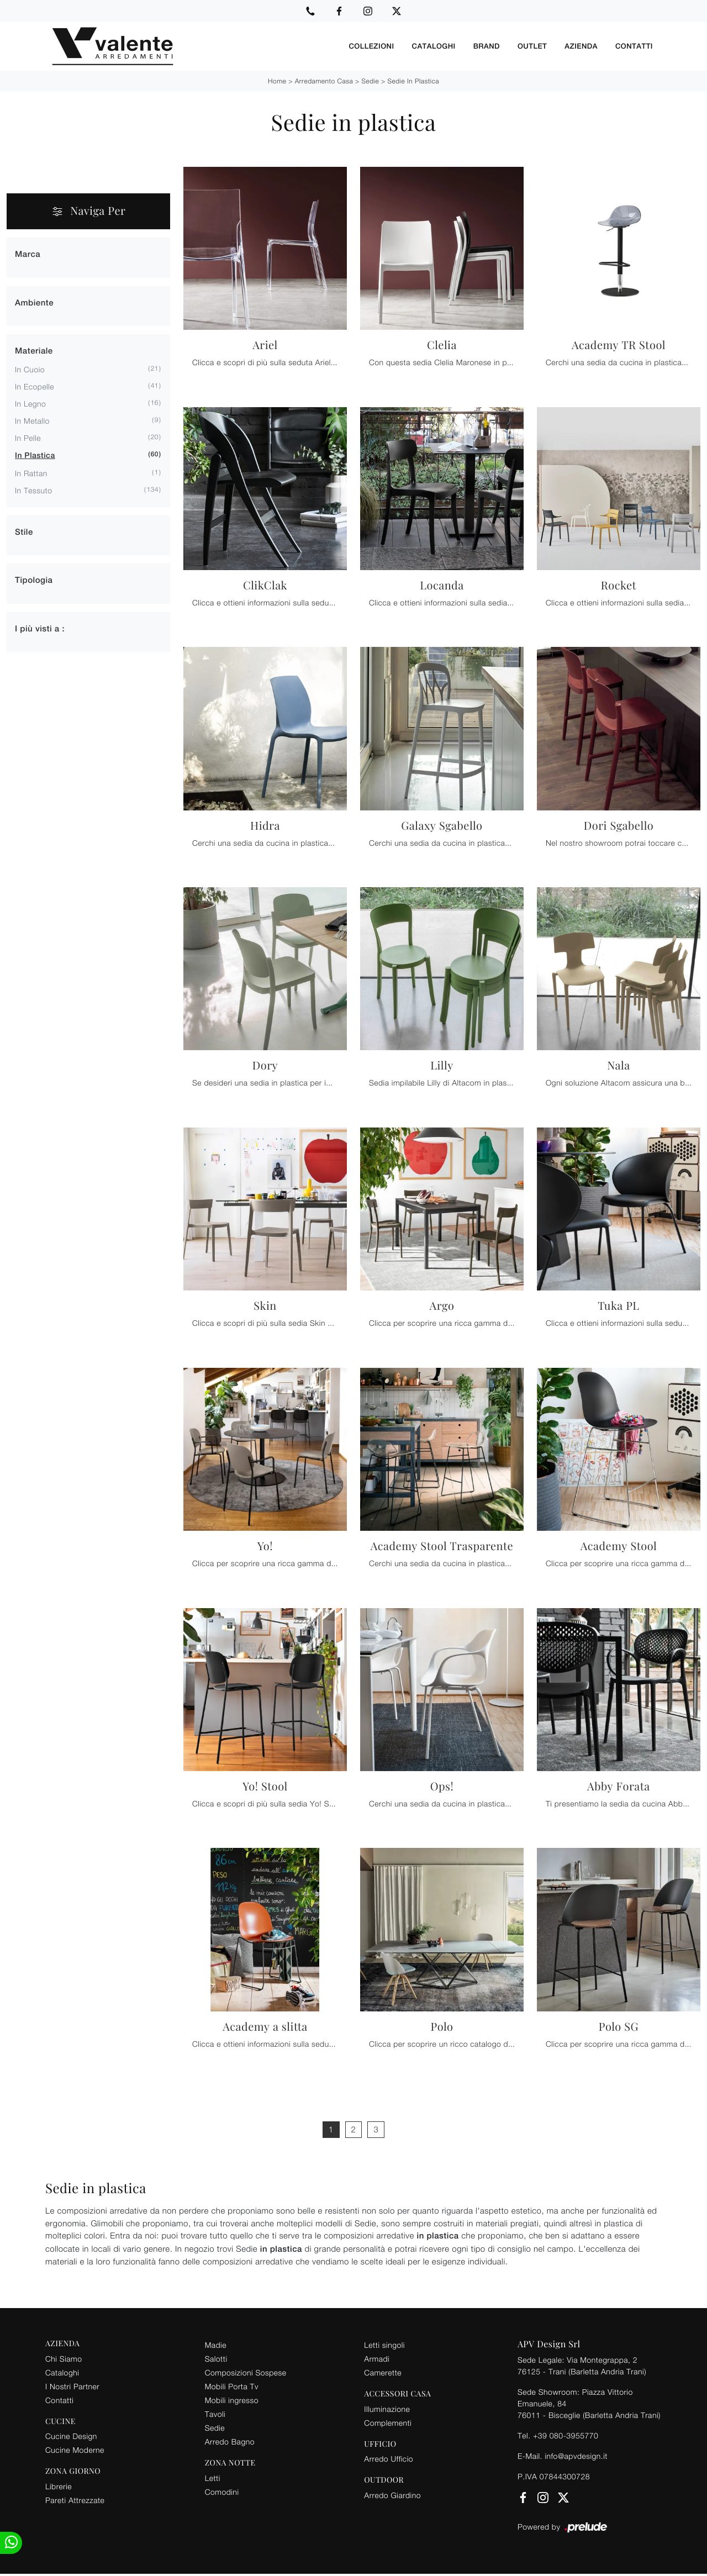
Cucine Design (71, 2435)
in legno (30, 403)
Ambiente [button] (34, 302)
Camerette (383, 2372)
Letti (212, 2477)
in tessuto (33, 489)
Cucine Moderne (74, 2449)
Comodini (222, 2491)
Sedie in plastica (413, 80)
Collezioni (371, 46)
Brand (486, 46)
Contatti (634, 46)
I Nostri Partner (72, 2385)
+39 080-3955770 (565, 2435)
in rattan (31, 472)
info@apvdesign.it (576, 2455)
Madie (215, 2344)
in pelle (28, 437)
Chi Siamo (63, 2358)
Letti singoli (384, 2344)
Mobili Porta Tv (231, 2385)
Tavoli (215, 2413)
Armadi (376, 2358)
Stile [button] (24, 531)
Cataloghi (434, 46)
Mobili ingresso (231, 2399)
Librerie (58, 2485)
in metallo (32, 420)
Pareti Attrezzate (74, 2499)
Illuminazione (387, 2408)
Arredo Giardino (392, 2494)
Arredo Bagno (230, 2441)
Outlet (532, 46)
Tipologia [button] (33, 579)
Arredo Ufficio (388, 2458)
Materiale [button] (34, 350)
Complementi (387, 2422)
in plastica (35, 455)
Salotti (216, 2358)
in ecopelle (34, 386)
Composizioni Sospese (246, 2372)
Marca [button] (27, 254)
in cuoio (30, 368)
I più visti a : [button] (40, 628)
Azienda (581, 46)
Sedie (370, 80)
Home (277, 80)
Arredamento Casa (324, 80)
